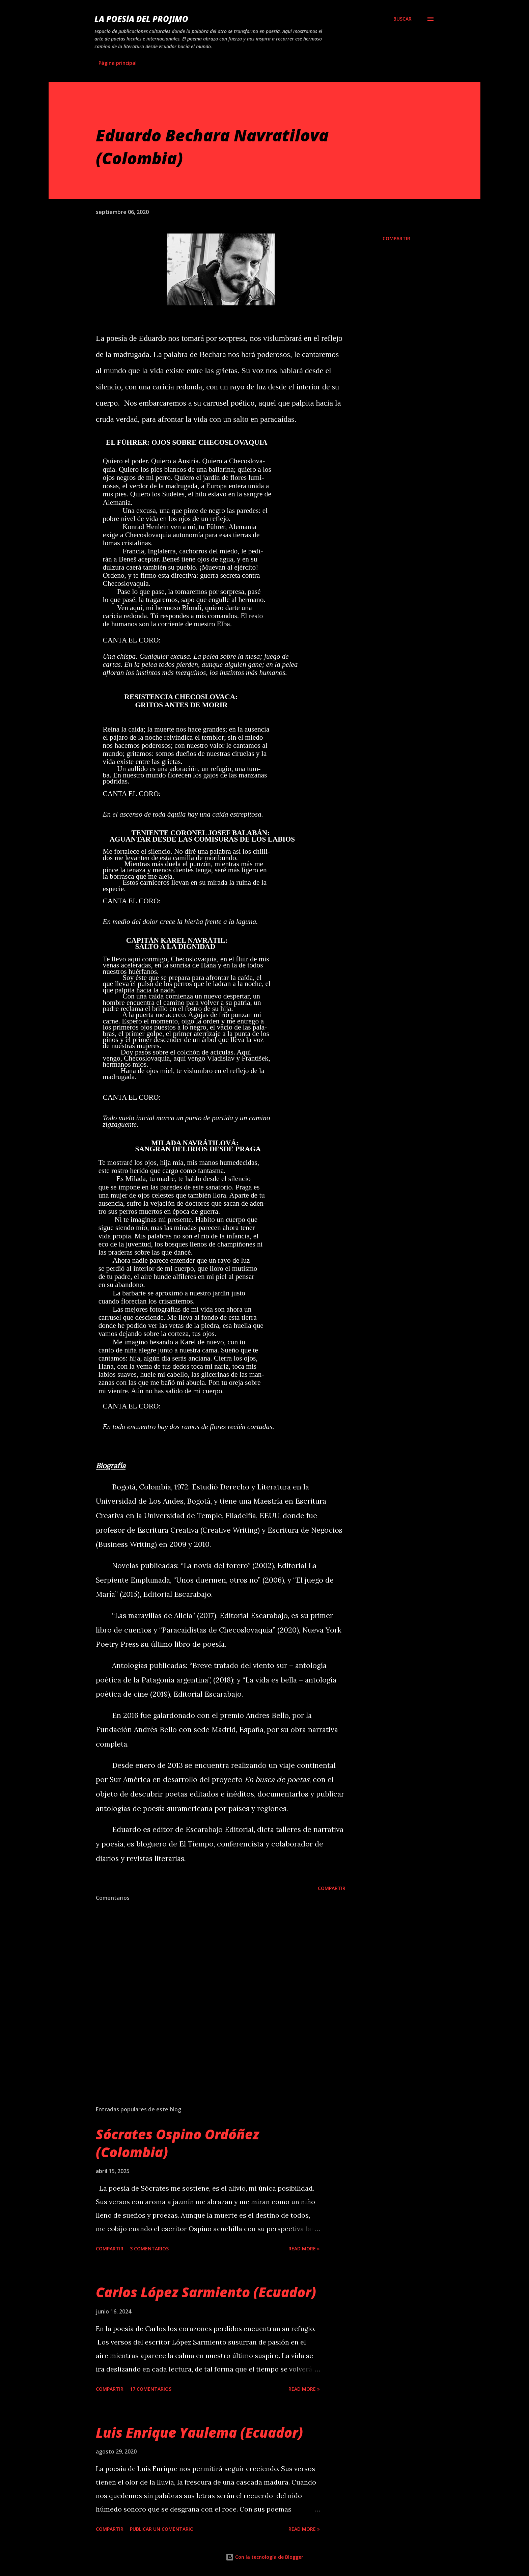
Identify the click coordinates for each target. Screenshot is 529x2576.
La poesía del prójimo (141, 18)
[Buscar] (402, 19)
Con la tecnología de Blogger (264, 2557)
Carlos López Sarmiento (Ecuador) (206, 2292)
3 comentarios (149, 2248)
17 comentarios (150, 2389)
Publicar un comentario (162, 2529)
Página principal (118, 63)
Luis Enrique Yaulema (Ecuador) (199, 2432)
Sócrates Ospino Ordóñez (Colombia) (177, 2143)
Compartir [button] (396, 238)
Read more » (304, 2248)
